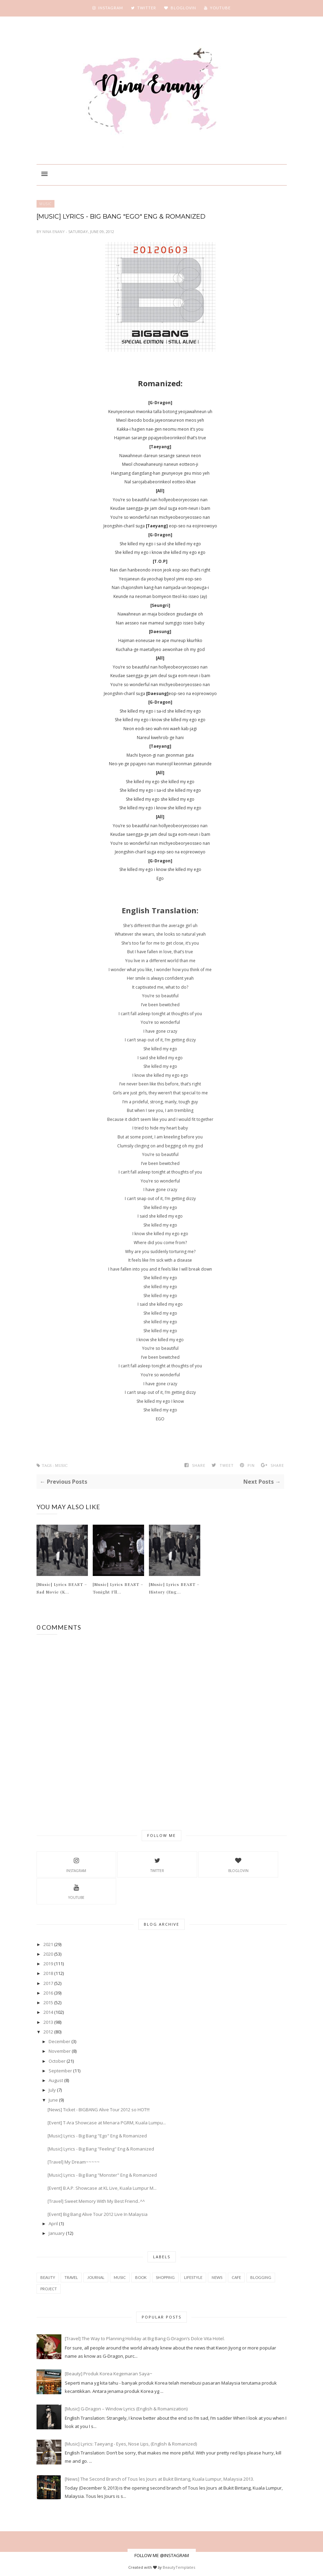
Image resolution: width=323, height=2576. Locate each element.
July (52, 2090)
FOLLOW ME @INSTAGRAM (161, 2555)
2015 (48, 2002)
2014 (48, 2012)
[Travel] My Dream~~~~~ (74, 2162)
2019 (48, 1963)
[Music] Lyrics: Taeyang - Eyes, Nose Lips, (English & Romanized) (131, 2444)
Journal (95, 2277)
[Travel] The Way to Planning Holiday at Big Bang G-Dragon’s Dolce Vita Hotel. (145, 2338)
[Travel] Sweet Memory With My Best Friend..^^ (96, 2201)
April (53, 2223)
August (56, 2080)
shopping (165, 2277)
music (45, 203)
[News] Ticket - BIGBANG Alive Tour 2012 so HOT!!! (99, 2109)
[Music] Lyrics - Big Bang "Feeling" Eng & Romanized (101, 2149)
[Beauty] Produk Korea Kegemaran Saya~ (108, 2373)
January (57, 2233)
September (60, 2071)
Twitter (157, 1864)
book (141, 2277)
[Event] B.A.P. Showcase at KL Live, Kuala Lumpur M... (102, 2188)
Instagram (76, 1864)
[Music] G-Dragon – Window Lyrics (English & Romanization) (126, 2409)
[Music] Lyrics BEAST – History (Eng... (174, 1588)
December (59, 2041)
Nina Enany (54, 231)
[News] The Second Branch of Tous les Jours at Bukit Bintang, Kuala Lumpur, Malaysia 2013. (159, 2479)
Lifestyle (193, 2277)
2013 (48, 2022)
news (217, 2277)
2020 (48, 1954)
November (60, 2051)
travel (71, 2277)
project (48, 2288)
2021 (48, 1944)
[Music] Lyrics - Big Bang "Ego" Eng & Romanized (97, 2136)
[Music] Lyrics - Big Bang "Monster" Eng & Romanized (102, 2175)
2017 (48, 1983)
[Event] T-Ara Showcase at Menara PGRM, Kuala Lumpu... (107, 2123)
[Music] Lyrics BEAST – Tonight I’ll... (118, 1588)
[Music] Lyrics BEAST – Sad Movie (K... (62, 1588)
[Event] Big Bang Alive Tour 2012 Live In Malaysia (98, 2214)
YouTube (76, 1891)
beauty (47, 2277)
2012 (48, 2032)
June (53, 2100)
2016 (48, 1993)
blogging (260, 2277)
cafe (236, 2277)
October (57, 2061)
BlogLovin (238, 1864)
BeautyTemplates (179, 2567)
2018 (48, 1973)
